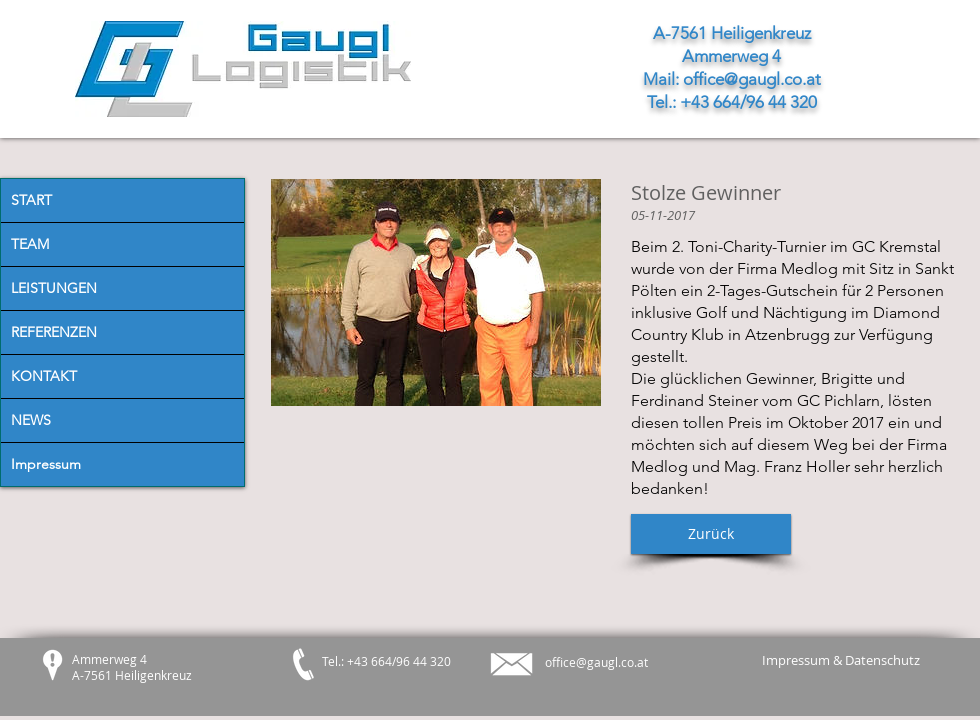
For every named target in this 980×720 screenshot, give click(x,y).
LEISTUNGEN (54, 288)
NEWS (31, 420)
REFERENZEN (54, 332)
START (31, 200)
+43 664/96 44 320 (748, 102)
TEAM (30, 244)
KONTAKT (44, 376)
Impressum (46, 464)
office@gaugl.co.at (752, 79)
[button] (711, 534)
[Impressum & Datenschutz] (841, 660)
